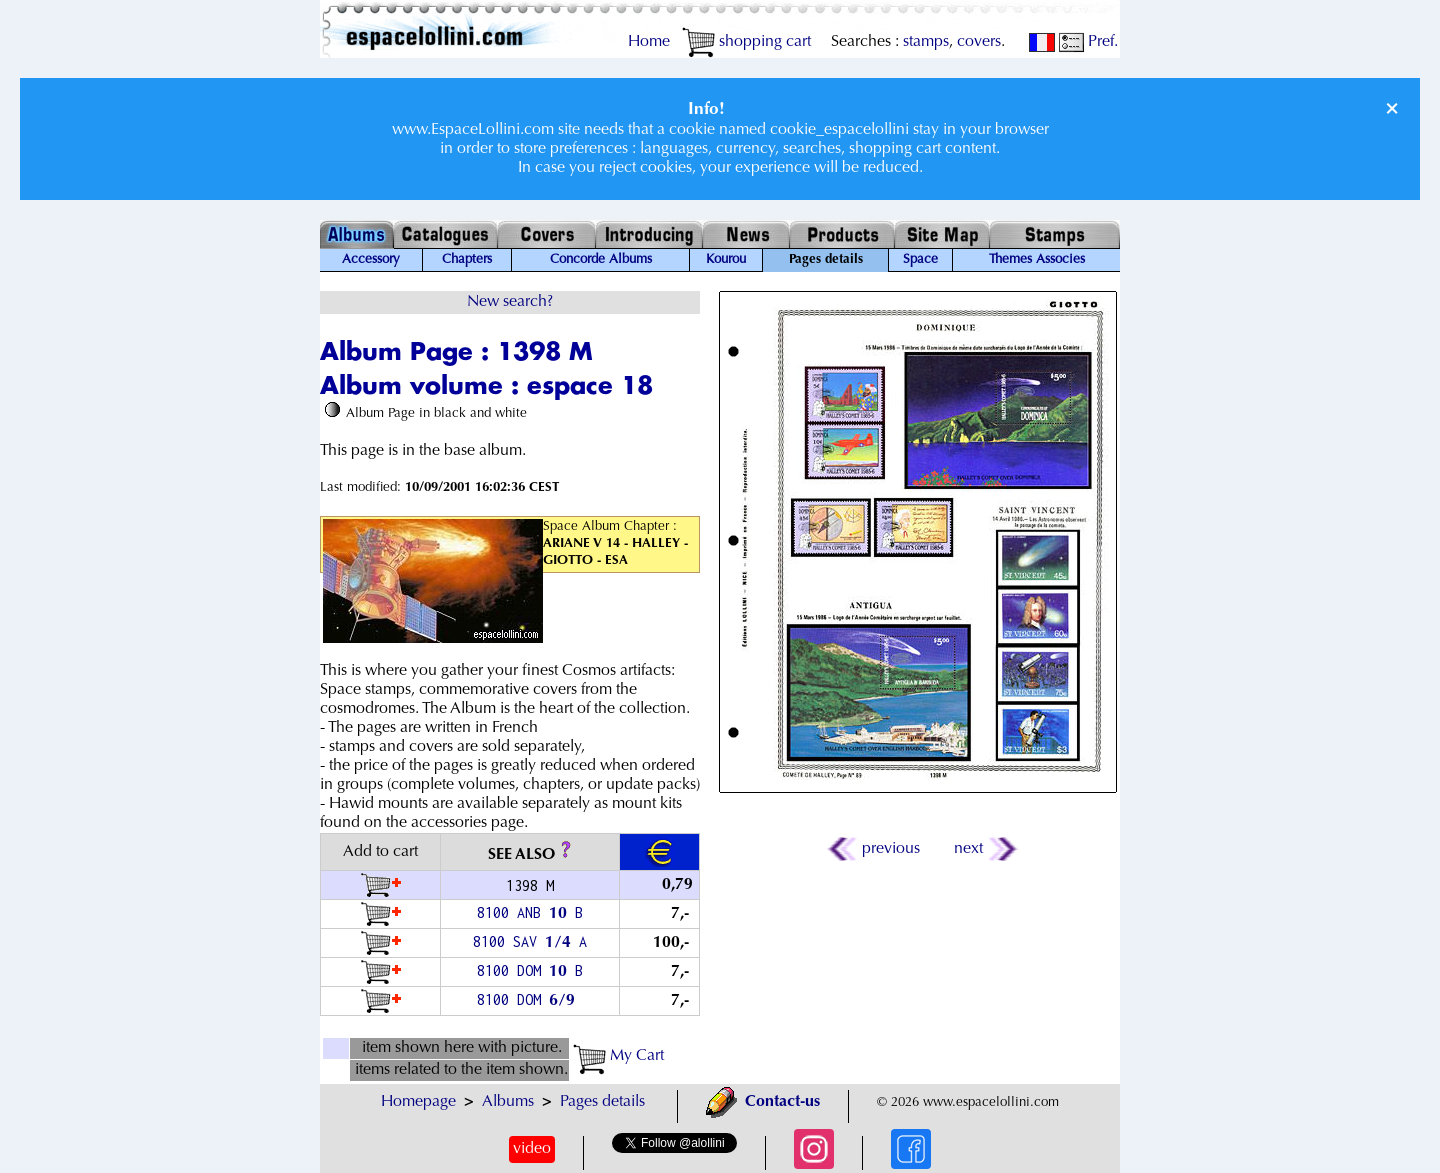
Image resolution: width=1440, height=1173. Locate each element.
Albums (508, 1102)
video (532, 1149)
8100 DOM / (530, 999)
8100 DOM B (530, 970)
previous (875, 849)
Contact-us (763, 1102)
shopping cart (746, 42)
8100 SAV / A (530, 941)
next (984, 849)
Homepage (418, 1102)
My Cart (618, 1056)
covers (979, 42)
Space (920, 260)
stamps (926, 42)
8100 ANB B (530, 912)
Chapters (467, 260)
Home (649, 42)
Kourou (726, 260)
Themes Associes (1037, 260)
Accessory (371, 260)
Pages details (602, 1102)
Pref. (1088, 42)
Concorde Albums (601, 260)
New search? (510, 302)
